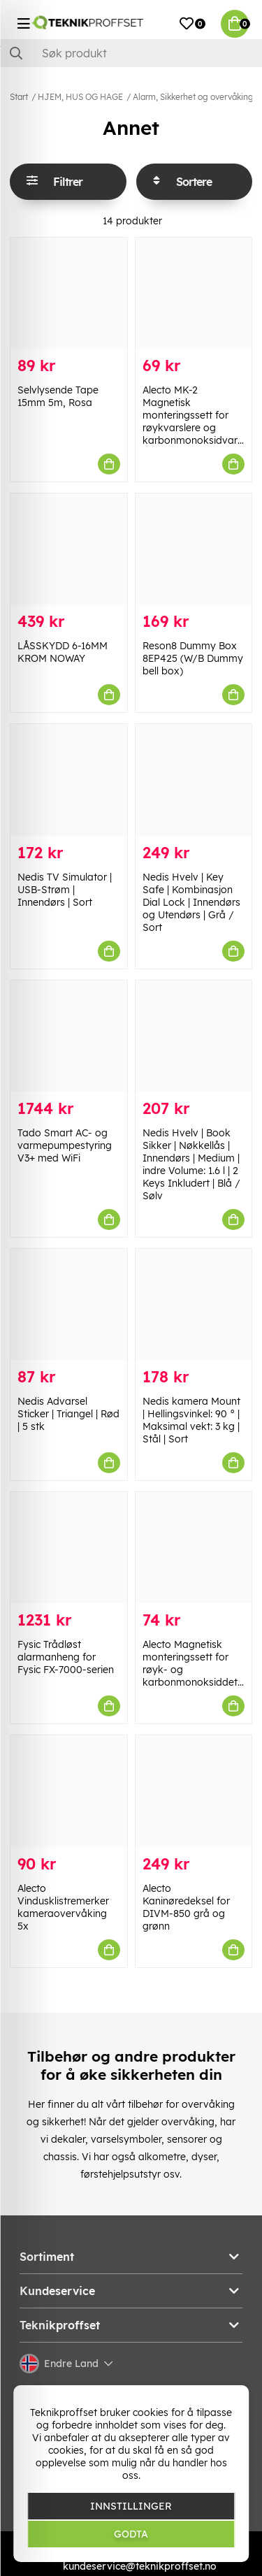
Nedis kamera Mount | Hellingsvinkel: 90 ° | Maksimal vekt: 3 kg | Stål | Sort (191, 1420)
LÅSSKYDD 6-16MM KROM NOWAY (62, 652)
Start (19, 97)
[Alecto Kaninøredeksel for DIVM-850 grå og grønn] (193, 1790)
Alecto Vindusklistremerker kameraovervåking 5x (63, 1907)
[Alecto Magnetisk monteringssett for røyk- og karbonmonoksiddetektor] (193, 1547)
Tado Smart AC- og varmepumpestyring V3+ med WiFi (64, 1145)
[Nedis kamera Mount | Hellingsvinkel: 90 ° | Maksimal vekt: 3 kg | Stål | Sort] (193, 1304)
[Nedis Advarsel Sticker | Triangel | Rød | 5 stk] (68, 1304)
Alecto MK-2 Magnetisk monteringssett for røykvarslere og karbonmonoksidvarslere (201, 415)
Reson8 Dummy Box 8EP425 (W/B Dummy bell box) (193, 658)
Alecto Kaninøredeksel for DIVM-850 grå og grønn (186, 1907)
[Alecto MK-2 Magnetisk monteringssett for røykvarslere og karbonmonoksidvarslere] (193, 293)
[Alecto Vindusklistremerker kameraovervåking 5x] (68, 1790)
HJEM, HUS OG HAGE (80, 97)
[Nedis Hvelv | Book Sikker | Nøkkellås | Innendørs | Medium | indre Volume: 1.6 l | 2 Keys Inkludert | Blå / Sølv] (193, 1036)
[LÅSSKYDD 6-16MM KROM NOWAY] (68, 549)
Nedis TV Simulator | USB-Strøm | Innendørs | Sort (64, 890)
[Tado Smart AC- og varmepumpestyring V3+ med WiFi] (68, 1036)
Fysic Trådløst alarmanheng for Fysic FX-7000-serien (65, 1657)
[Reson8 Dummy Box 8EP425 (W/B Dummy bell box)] (193, 549)
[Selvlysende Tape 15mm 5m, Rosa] (68, 293)
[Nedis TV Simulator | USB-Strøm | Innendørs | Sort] (68, 779)
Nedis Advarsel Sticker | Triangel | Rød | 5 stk (68, 1414)
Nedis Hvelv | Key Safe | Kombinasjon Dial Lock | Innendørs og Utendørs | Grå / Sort (191, 902)
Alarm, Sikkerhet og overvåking (193, 97)
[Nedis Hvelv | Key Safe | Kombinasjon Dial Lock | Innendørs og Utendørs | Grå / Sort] (193, 779)
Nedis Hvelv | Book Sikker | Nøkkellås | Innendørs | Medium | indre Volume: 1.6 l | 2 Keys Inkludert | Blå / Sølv (191, 1164)
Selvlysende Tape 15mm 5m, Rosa (58, 396)
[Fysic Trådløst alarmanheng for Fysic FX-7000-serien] (68, 1547)
